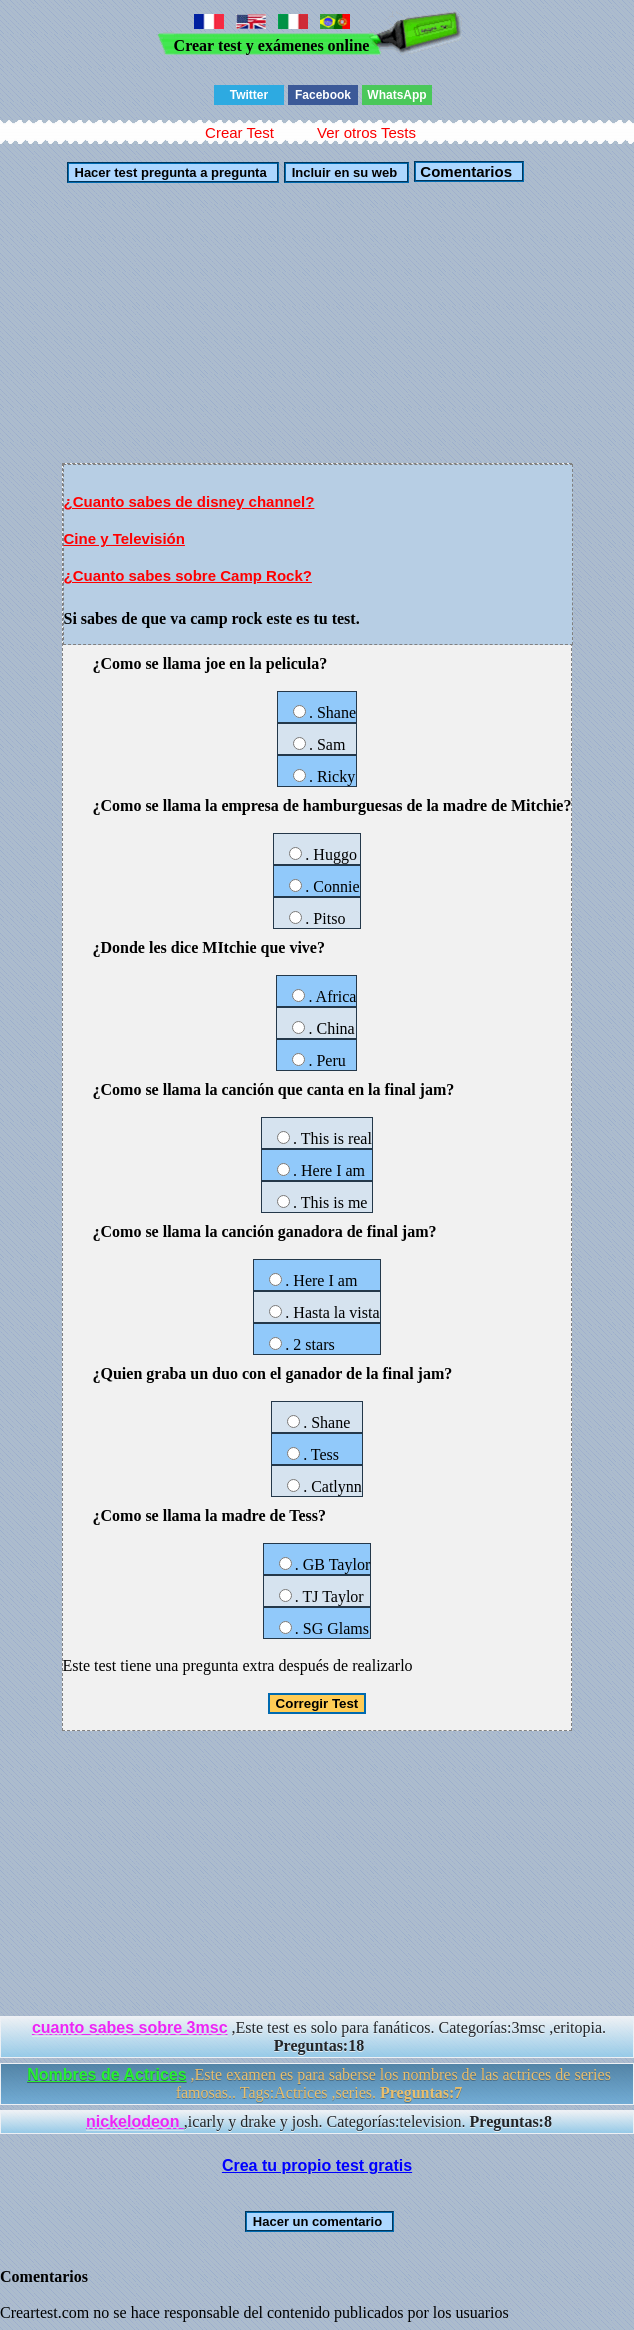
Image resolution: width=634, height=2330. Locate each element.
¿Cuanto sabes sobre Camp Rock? (188, 575)
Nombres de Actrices (106, 2074)
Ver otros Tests (366, 132)
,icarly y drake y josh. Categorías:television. (319, 2121)
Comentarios (464, 171)
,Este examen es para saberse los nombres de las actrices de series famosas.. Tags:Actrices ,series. (319, 2083)
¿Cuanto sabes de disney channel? (189, 501)
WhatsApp (396, 95)
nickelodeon (135, 2121)
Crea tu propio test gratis (317, 2165)
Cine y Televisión (124, 538)
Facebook (323, 95)
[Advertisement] (317, 323)
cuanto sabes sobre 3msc (130, 2027)
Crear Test (239, 132)
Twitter (249, 95)
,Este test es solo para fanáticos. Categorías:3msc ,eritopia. (319, 2036)
